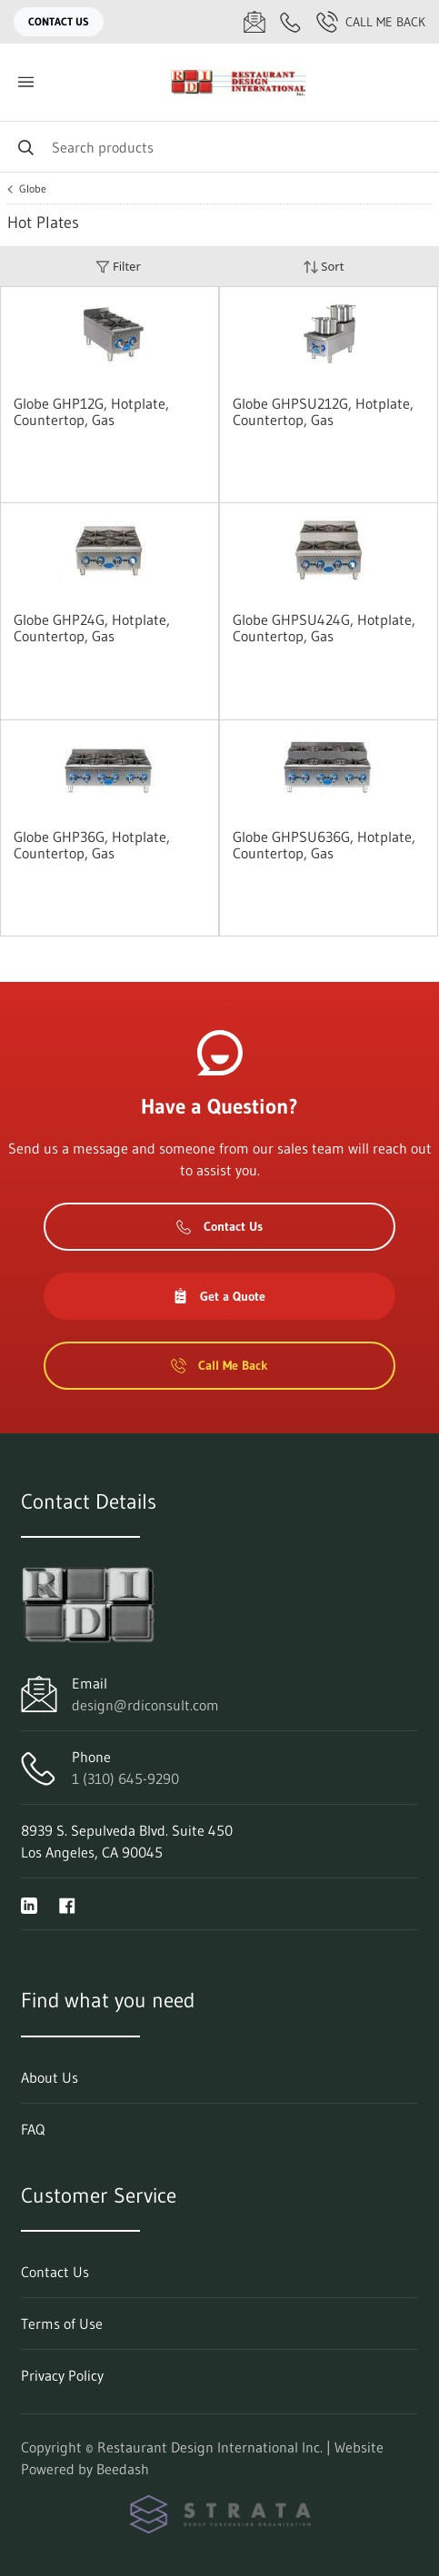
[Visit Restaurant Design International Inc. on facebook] (67, 1904)
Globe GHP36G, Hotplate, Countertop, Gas (92, 844)
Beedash (122, 2469)
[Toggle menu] (25, 82)
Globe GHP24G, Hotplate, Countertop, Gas (92, 627)
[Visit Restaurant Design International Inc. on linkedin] (29, 1904)
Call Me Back (370, 22)
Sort (324, 266)
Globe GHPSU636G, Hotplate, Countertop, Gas (324, 844)
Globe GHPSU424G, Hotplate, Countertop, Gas (324, 627)
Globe (32, 189)
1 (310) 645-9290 (125, 1778)
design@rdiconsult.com (145, 1705)
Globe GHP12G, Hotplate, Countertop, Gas (91, 411)
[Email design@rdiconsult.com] (254, 22)
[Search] (219, 147)
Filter (118, 266)
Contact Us (58, 21)
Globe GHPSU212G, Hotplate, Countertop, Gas (323, 411)
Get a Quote (219, 1296)
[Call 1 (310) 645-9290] (291, 22)
